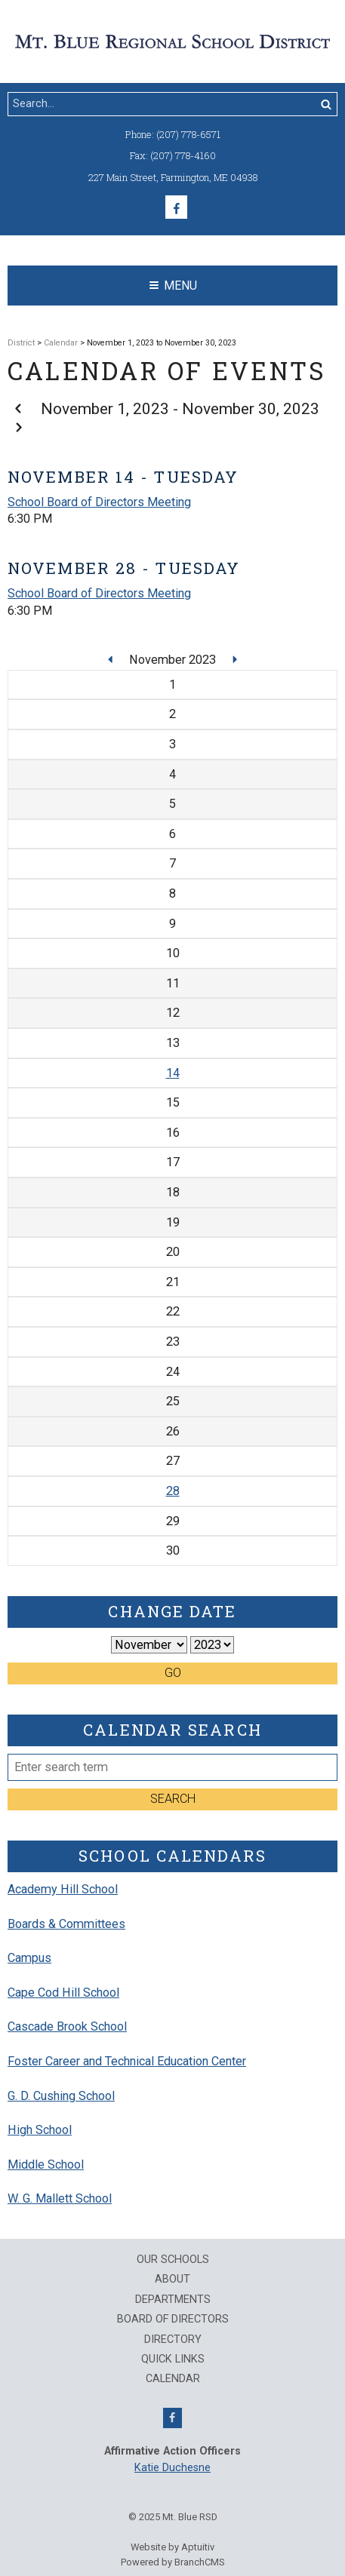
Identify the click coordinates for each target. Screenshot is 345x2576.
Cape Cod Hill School (63, 1992)
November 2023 (174, 659)
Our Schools (173, 2260)
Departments (173, 2300)
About (172, 2279)
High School (40, 2130)
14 (173, 1073)
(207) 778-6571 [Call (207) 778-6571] (188, 134)
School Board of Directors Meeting (99, 502)
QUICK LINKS (173, 2359)
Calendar (61, 343)
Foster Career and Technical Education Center (127, 2061)
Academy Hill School (63, 1889)
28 (173, 1491)
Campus (29, 1958)
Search (173, 1799)
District (21, 343)
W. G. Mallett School (60, 2198)
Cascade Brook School (67, 2026)
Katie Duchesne (172, 2467)
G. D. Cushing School (61, 2096)
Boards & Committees (66, 1924)
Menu (173, 285)
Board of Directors (173, 2319)
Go (173, 1673)
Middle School (46, 2164)
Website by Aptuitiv (172, 2547)
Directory (173, 2340)
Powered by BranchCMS (173, 2562)
